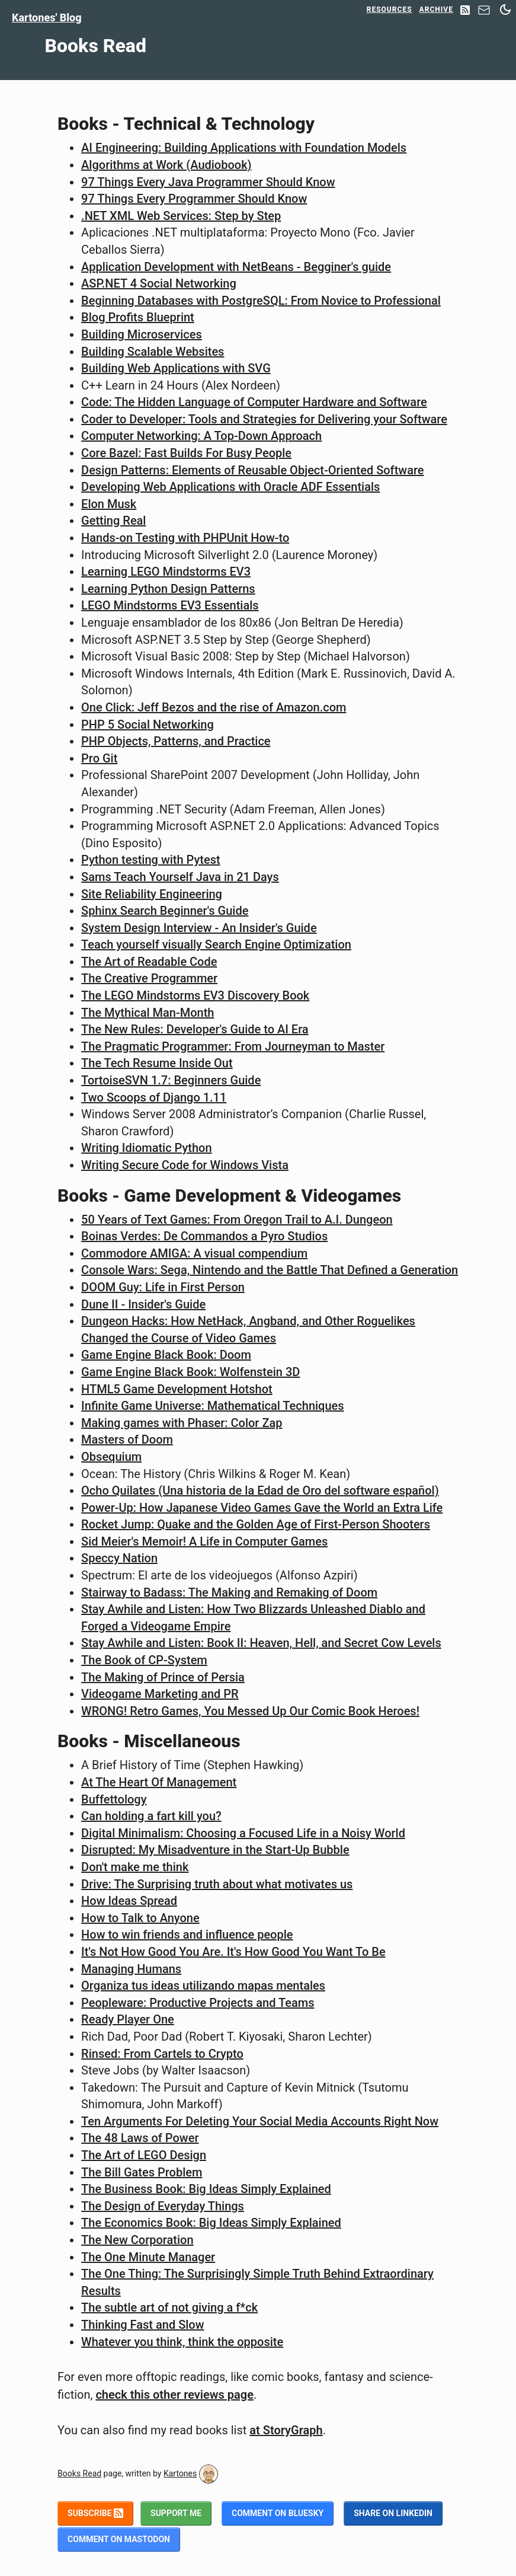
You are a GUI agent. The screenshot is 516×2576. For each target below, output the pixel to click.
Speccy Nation (119, 1558)
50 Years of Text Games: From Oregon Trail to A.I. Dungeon (237, 1219)
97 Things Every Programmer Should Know (194, 198)
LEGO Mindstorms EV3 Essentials (170, 605)
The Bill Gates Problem (141, 2172)
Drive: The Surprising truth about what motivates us (216, 1884)
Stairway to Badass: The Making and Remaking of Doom (229, 1592)
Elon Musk (108, 504)
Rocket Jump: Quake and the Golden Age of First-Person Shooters (255, 1524)
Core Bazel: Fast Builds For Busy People (186, 453)
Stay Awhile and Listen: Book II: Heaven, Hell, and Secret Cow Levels (261, 1643)
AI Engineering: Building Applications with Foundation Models (243, 148)
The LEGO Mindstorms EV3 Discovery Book (195, 995)
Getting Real (113, 520)
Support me (175, 2513)
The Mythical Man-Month (147, 1012)
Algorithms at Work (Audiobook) (166, 165)
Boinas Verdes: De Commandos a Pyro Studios (204, 1236)
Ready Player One (127, 2019)
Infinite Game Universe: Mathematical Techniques (212, 1406)
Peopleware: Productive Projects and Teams (197, 2003)
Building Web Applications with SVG (176, 368)
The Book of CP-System (144, 1660)
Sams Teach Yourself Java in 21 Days (180, 877)
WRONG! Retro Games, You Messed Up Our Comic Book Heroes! (250, 1711)
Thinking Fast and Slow (142, 2325)
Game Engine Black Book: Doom (166, 1355)
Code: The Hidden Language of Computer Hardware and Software (254, 402)
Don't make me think (134, 1867)
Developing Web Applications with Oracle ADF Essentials (230, 487)
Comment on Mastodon (119, 2539)
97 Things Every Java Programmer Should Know (208, 182)
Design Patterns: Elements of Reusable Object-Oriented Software (252, 470)
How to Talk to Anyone (140, 1918)
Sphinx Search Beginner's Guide (164, 911)
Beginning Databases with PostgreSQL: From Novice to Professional (261, 300)
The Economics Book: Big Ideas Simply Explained (211, 2223)
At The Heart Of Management (158, 1782)
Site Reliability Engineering (151, 894)
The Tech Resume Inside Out (157, 1063)
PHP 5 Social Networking (147, 724)
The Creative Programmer (149, 978)
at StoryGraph (285, 2430)
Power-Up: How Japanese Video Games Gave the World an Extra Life (262, 1508)
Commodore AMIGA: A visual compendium (194, 1253)
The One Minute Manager (148, 2257)
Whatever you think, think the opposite (182, 2342)
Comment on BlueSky (277, 2513)
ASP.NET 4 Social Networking (158, 283)
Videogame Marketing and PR (160, 1694)
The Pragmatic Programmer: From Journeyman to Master (232, 1046)
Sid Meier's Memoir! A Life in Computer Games (204, 1541)
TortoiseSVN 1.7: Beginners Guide (171, 1080)
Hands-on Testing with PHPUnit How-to (185, 538)
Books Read (79, 2473)
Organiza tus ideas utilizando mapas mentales (203, 1985)
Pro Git (99, 758)
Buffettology (113, 1799)
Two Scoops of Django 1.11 (153, 1097)
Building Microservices (141, 334)
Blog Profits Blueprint (137, 317)
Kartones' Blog (47, 17)
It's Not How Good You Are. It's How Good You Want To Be (233, 1952)
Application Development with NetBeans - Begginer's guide (236, 267)
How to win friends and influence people (187, 1934)
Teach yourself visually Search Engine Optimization (216, 944)
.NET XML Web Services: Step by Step (181, 216)
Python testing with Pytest (150, 860)
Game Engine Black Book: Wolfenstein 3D (190, 1372)
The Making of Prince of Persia (163, 1677)
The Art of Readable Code (149, 962)
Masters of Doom (127, 1439)
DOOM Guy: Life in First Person (163, 1287)
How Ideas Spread (129, 1901)
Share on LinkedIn (393, 2513)
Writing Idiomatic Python (146, 1148)
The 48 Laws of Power (139, 2138)
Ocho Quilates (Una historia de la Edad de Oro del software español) (260, 1490)
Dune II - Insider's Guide (143, 1304)
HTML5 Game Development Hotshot (177, 1389)
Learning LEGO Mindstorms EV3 (166, 571)
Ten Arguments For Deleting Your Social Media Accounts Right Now (259, 2121)
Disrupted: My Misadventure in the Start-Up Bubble (215, 1850)
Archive (436, 9)
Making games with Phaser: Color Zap (181, 1423)
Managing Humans (131, 1969)
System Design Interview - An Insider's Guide (199, 928)
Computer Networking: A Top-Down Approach (201, 436)
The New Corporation (137, 2240)
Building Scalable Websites (152, 351)
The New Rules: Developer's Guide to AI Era (195, 1029)
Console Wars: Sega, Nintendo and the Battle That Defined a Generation (269, 1270)
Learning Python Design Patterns (168, 589)
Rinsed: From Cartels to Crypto (162, 2054)
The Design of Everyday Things (162, 2206)
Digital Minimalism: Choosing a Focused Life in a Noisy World (243, 1833)
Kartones (180, 2473)
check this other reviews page (174, 2394)
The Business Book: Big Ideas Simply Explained (206, 2189)
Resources (389, 9)
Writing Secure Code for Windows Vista (185, 1165)
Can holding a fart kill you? (151, 1816)
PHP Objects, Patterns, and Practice (175, 741)
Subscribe (95, 2513)
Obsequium (111, 1457)
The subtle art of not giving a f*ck (169, 2307)
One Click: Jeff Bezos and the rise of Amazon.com (213, 707)
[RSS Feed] (465, 11)
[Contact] (484, 13)
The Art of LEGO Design (143, 2155)
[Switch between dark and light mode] (505, 9)
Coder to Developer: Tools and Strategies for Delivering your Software (264, 419)
